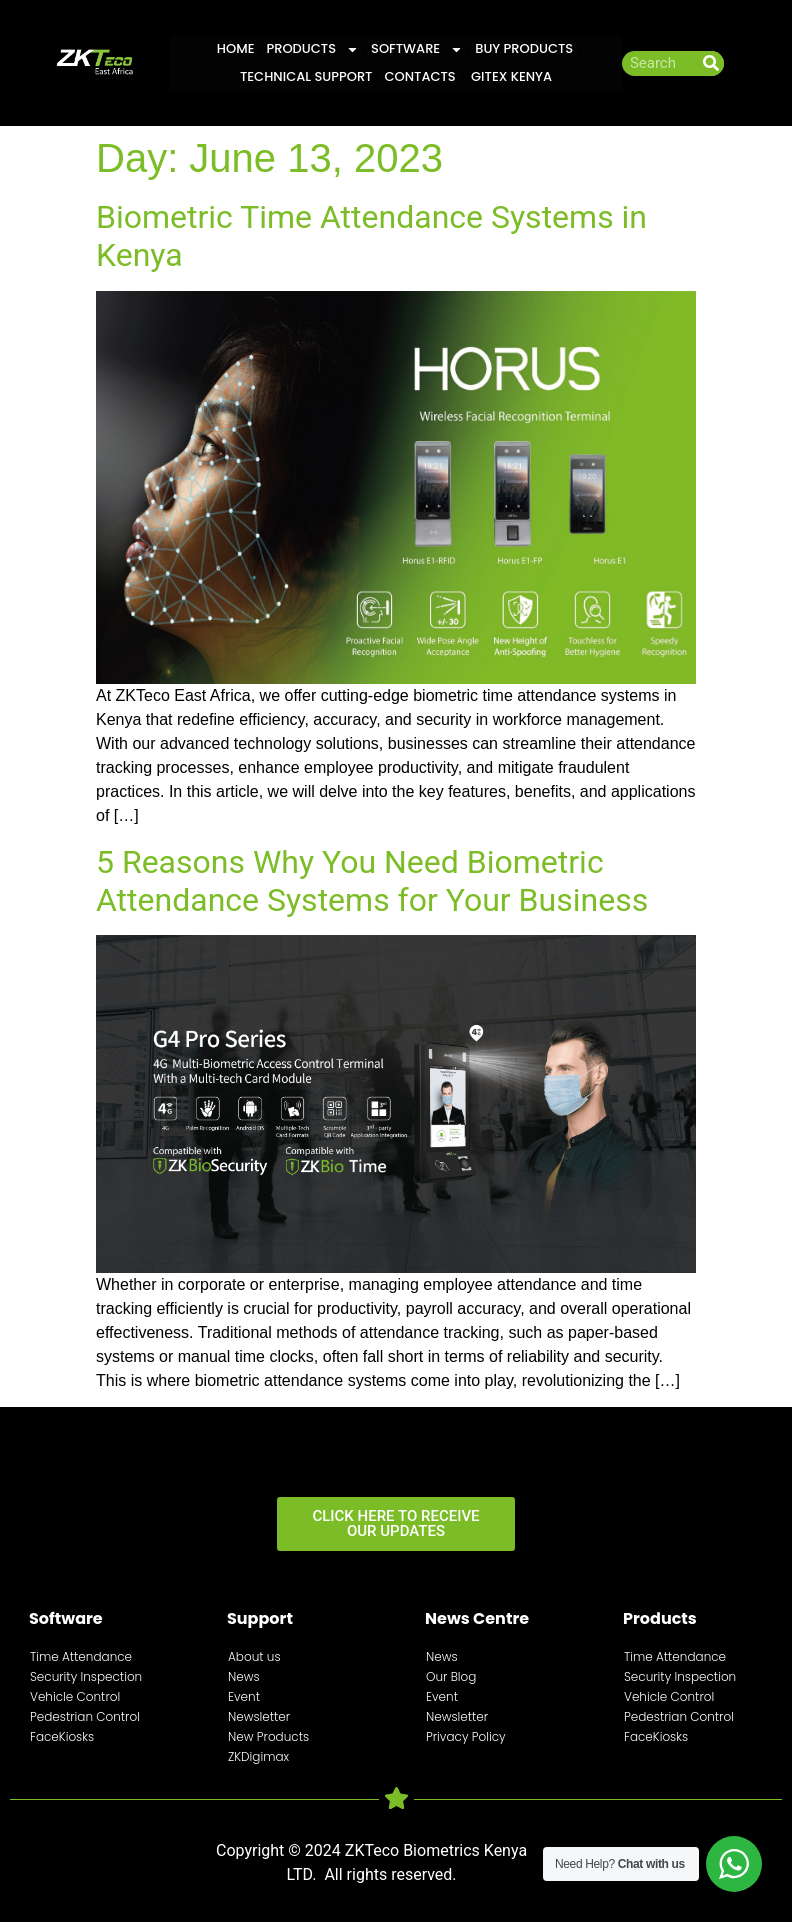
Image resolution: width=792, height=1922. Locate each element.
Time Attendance (81, 1656)
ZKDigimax (258, 1756)
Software (417, 49)
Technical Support (306, 76)
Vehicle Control (75, 1696)
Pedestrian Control (85, 1716)
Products (312, 49)
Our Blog (451, 1676)
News (244, 1676)
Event (244, 1696)
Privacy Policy (466, 1736)
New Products (268, 1736)
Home (236, 48)
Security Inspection (86, 1676)
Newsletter (259, 1716)
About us (254, 1656)
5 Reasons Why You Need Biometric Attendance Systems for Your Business (372, 881)
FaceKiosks (62, 1736)
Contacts (419, 76)
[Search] (711, 63)
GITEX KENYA (510, 76)
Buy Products (524, 48)
